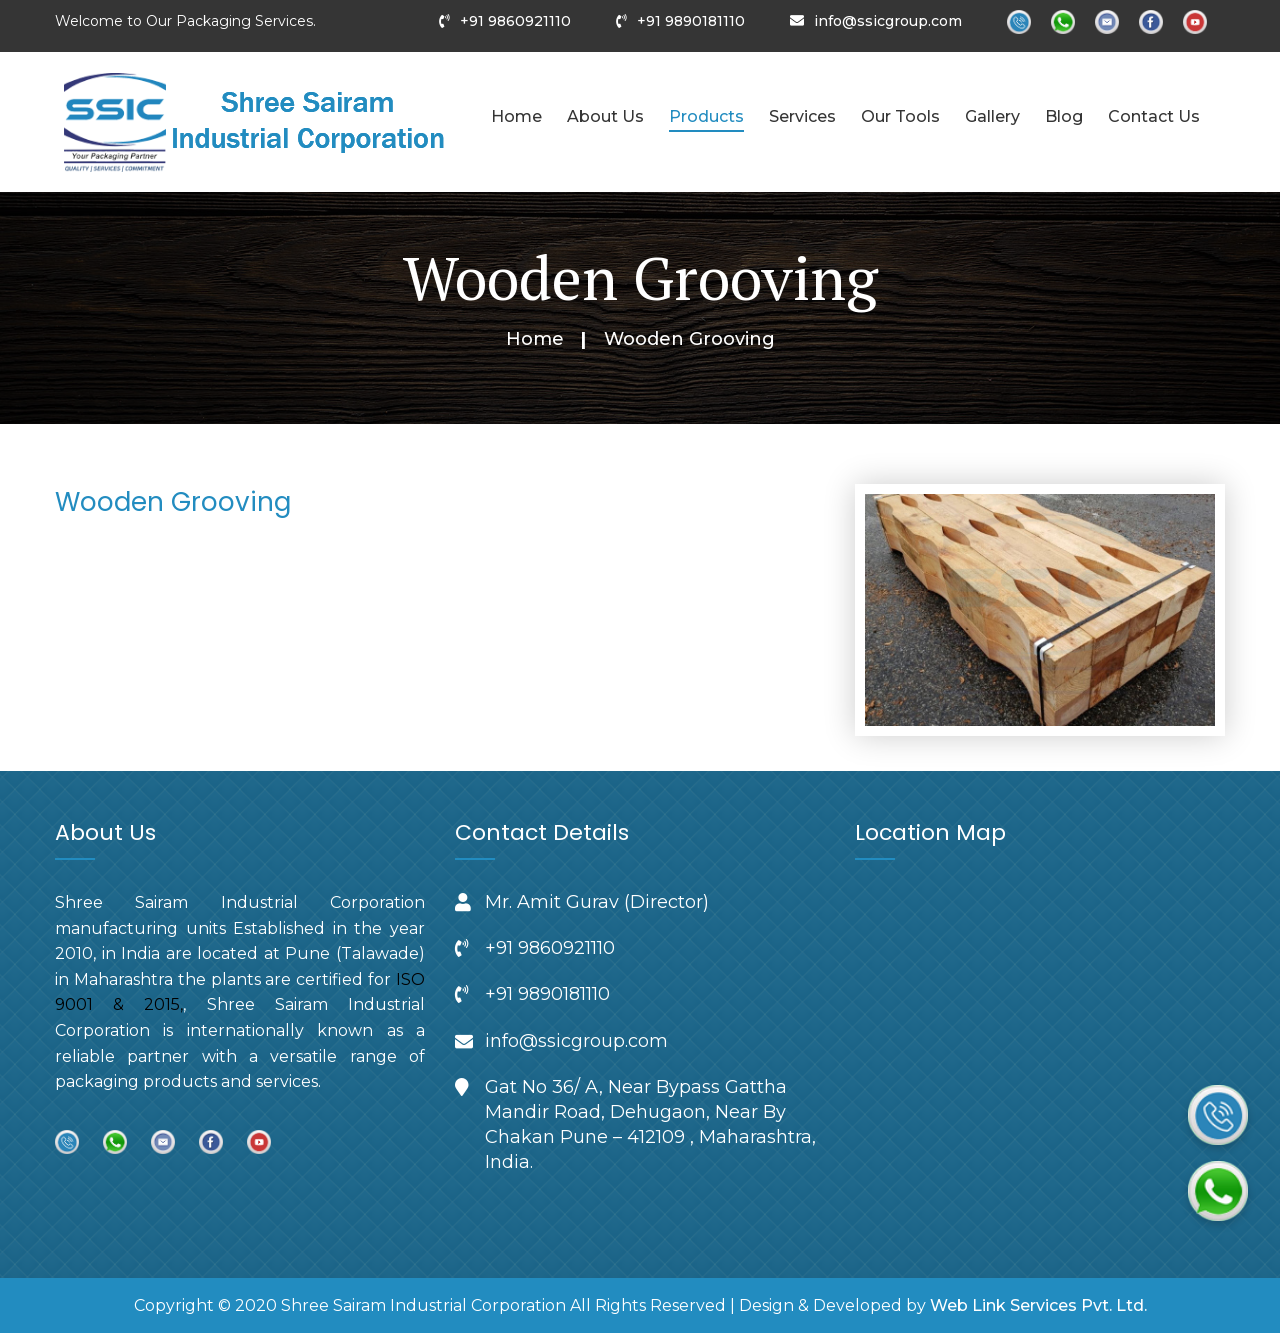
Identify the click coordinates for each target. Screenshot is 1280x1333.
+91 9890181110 (691, 21)
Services (802, 116)
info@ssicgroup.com (888, 21)
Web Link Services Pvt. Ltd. (1038, 1305)
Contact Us (1154, 116)
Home (516, 116)
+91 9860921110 (515, 21)
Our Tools (900, 116)
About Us (605, 116)
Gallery (992, 116)
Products (706, 116)
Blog (1064, 116)
